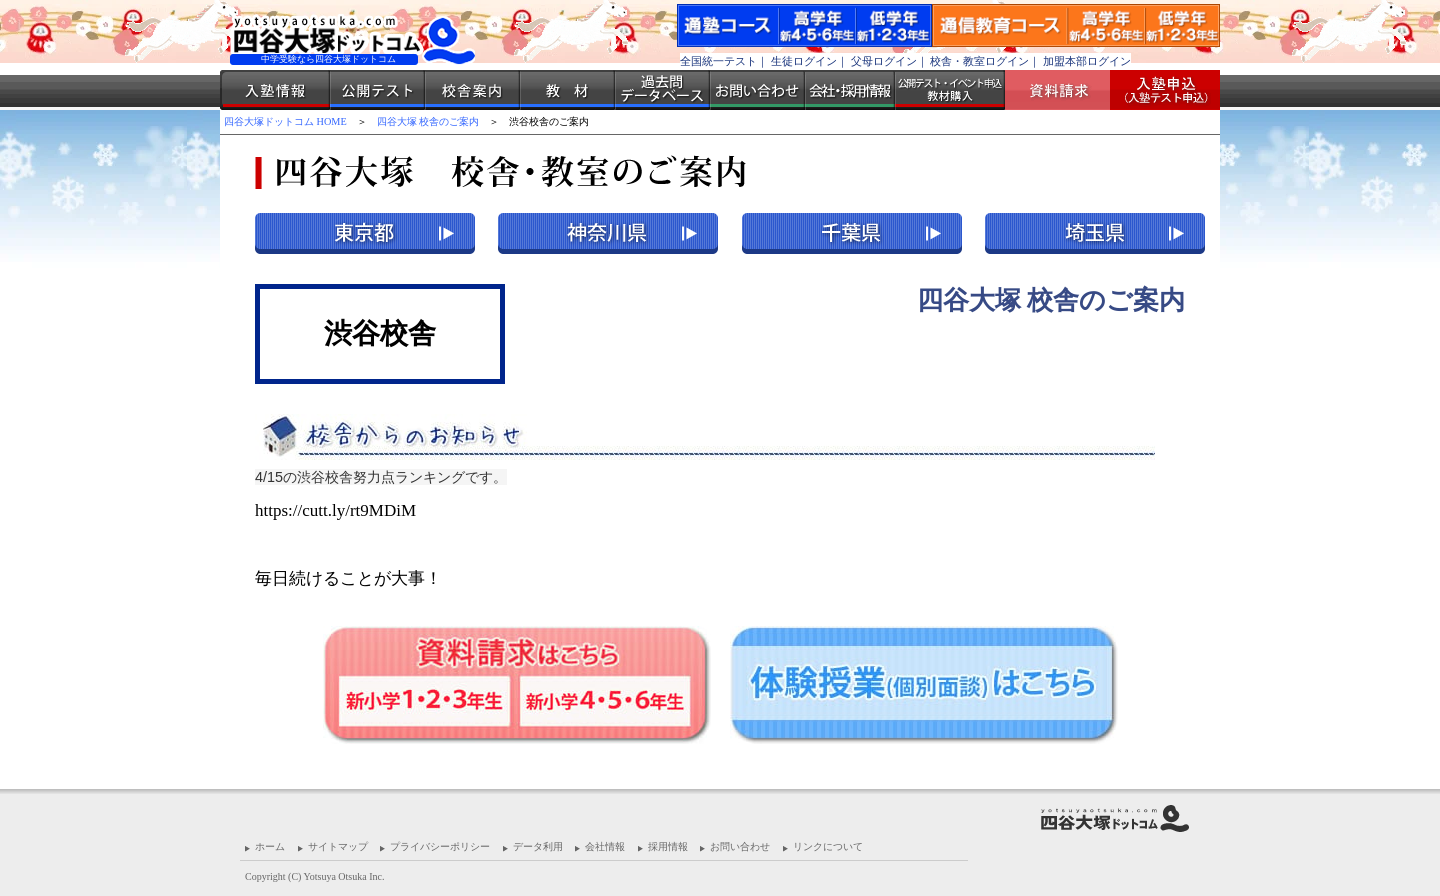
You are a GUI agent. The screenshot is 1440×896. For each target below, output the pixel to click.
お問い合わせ (757, 90)
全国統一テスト (718, 61)
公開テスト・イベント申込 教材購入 (950, 90)
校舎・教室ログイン (979, 61)
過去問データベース (662, 90)
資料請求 (1065, 90)
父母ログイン (884, 61)
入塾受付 (1157, 90)
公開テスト (377, 90)
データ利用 (538, 846)
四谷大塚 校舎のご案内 (428, 121)
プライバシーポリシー (440, 846)
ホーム (270, 846)
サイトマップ (338, 846)
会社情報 (605, 846)
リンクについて (828, 846)
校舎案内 (472, 90)
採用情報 (668, 846)
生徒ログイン (804, 61)
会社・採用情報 (850, 90)
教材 (567, 90)
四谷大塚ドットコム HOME (285, 121)
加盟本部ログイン (1087, 61)
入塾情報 (275, 90)
